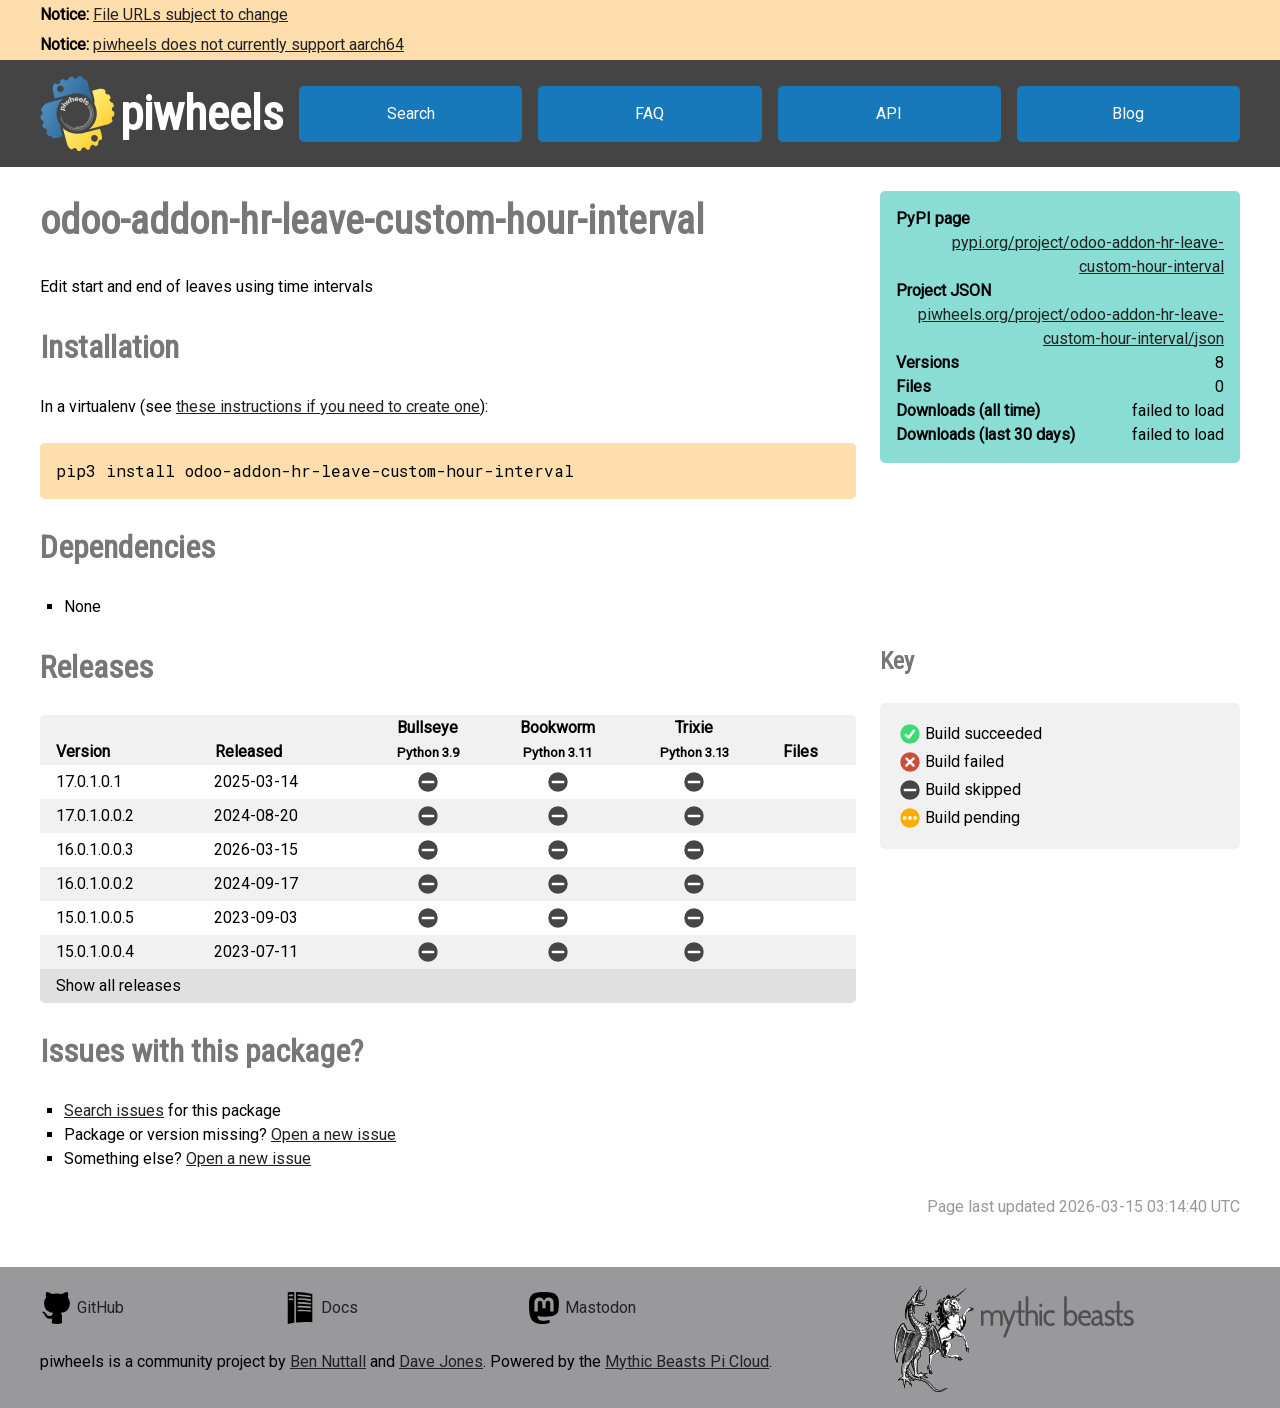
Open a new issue (333, 1134)
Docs (321, 1308)
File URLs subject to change (190, 14)
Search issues (114, 1110)
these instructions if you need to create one (328, 406)
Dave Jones (441, 1361)
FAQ (649, 113)
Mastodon (582, 1308)
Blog (1128, 113)
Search (411, 113)
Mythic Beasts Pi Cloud (687, 1361)
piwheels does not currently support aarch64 (248, 44)
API (889, 113)
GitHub (82, 1308)
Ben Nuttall (328, 1361)
